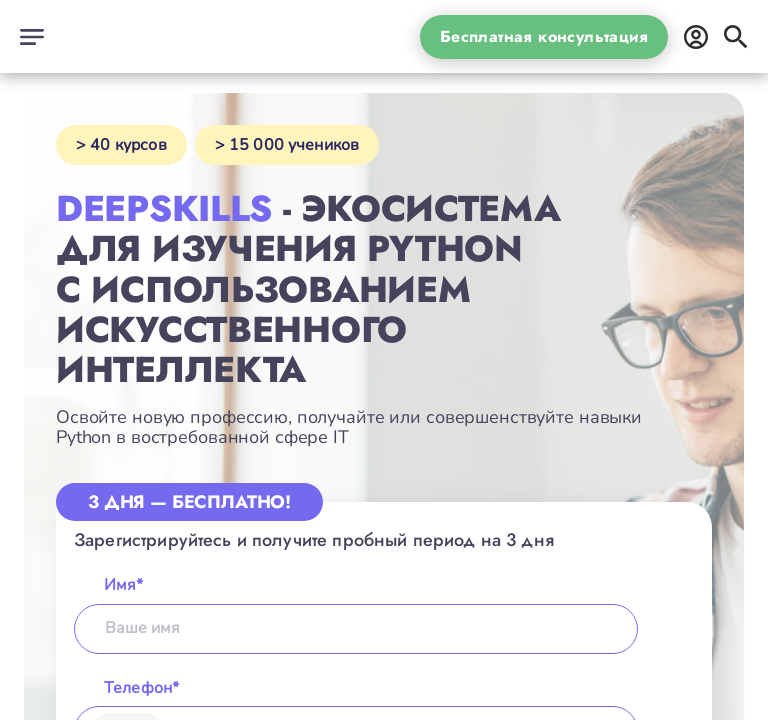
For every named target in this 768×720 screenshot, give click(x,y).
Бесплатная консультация (544, 36)
